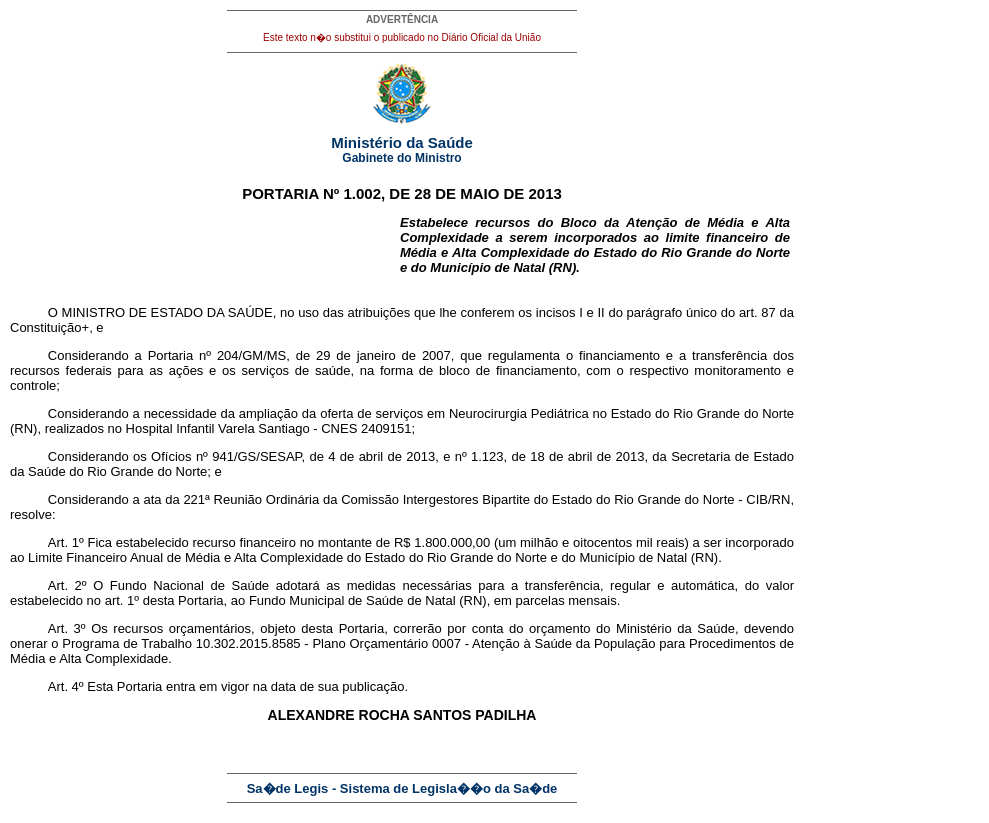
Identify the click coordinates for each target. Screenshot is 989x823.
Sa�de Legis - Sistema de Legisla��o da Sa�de (402, 788)
